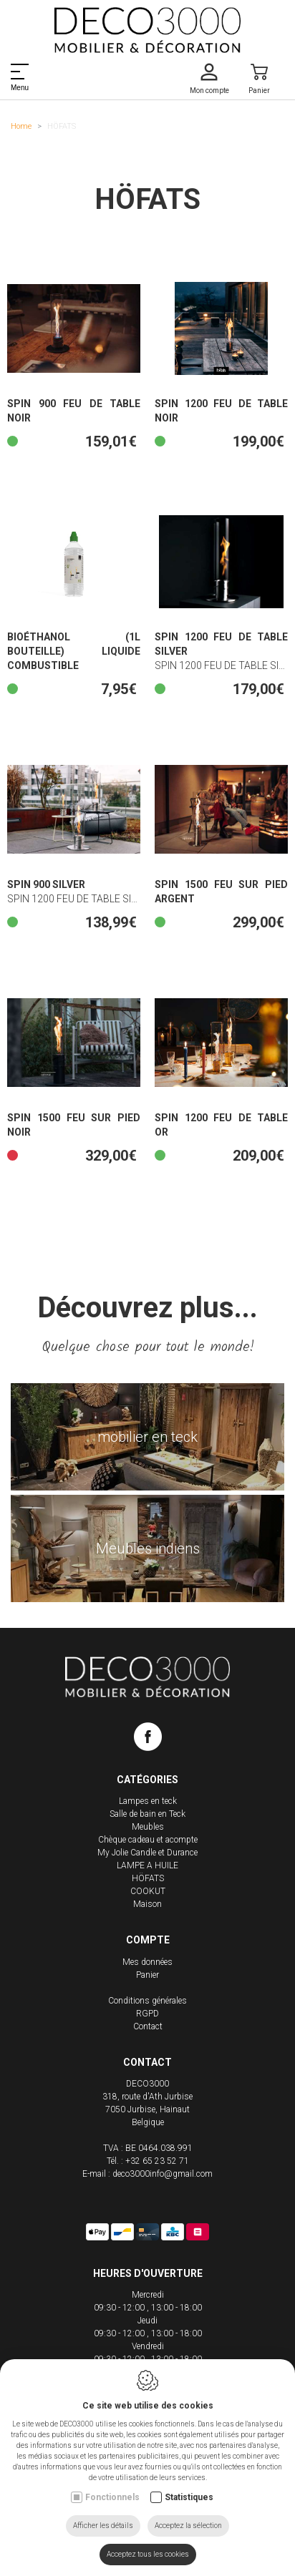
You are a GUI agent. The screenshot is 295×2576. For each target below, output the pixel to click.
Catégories (147, 1779)
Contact (148, 2026)
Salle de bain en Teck (147, 1814)
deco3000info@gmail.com (162, 2174)
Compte (148, 1940)
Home (21, 126)
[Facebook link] (148, 1739)
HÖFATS (148, 1878)
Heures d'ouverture (148, 2273)
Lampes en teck (148, 1801)
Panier (147, 1975)
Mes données (147, 1962)
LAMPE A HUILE (147, 1865)
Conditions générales (147, 2001)
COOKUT (147, 1891)
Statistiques (189, 2497)
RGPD (147, 2014)
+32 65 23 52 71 (157, 2161)
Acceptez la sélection (188, 2525)
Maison (147, 1904)
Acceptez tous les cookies (148, 2554)
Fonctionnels (112, 2497)
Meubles (148, 1827)
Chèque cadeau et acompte (148, 1840)
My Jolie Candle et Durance (147, 1853)
